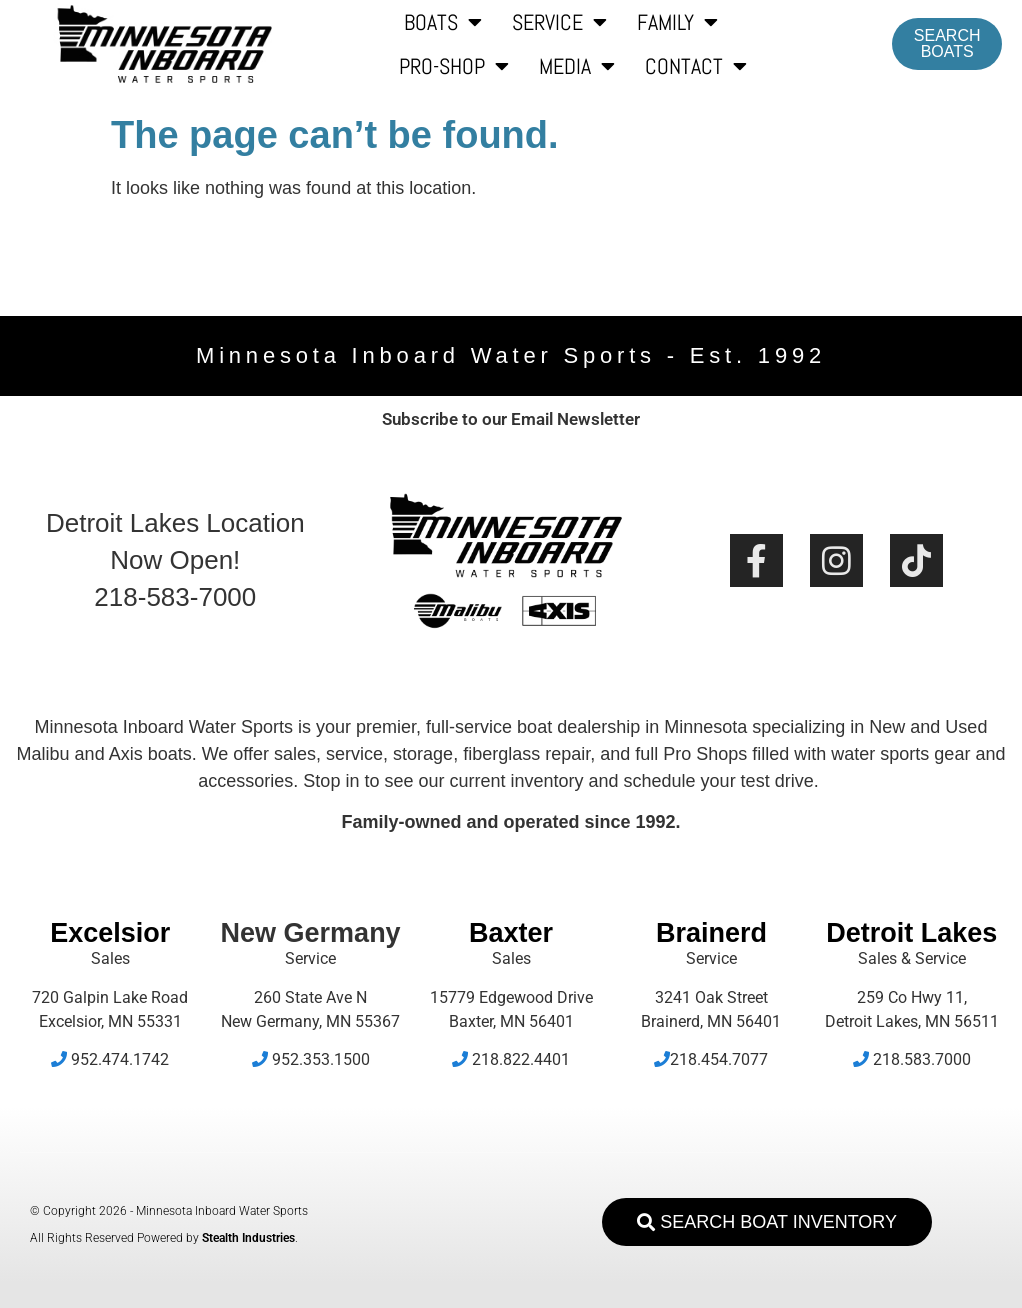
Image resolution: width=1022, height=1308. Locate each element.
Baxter (511, 933)
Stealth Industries (248, 1238)
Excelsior (110, 933)
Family (677, 22)
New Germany (311, 933)
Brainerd (711, 933)
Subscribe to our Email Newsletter (511, 419)
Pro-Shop (454, 66)
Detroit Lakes (911, 933)
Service (559, 22)
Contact (696, 66)
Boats (443, 22)
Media (577, 66)
